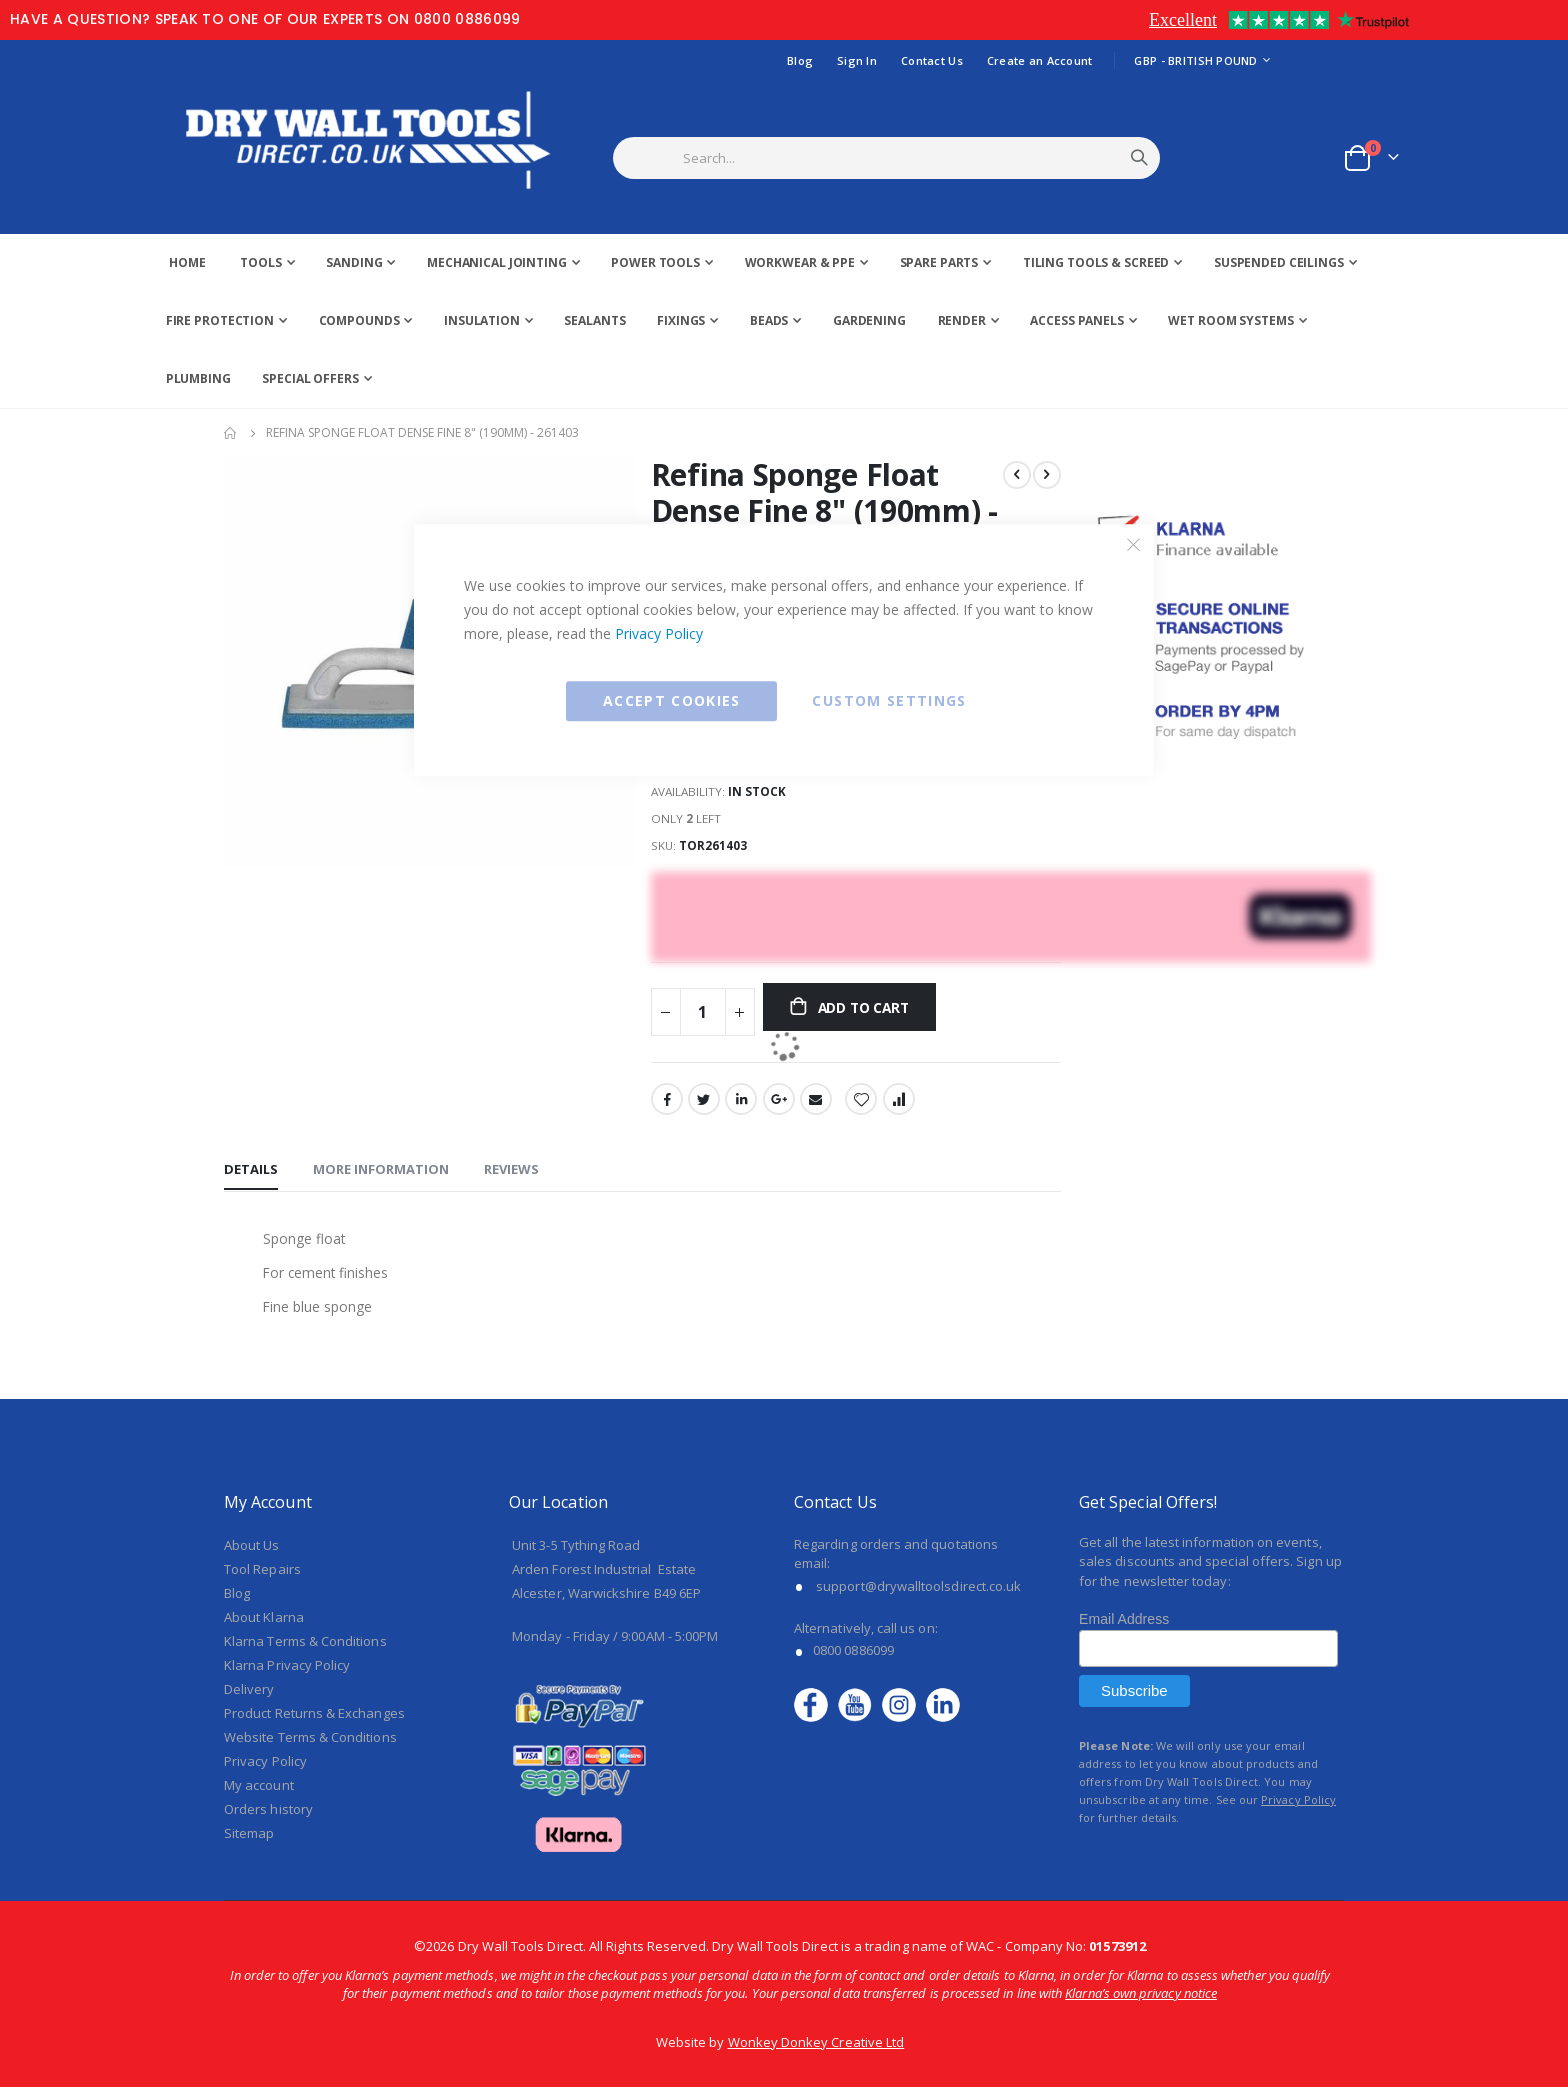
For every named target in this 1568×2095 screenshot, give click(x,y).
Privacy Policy (659, 633)
